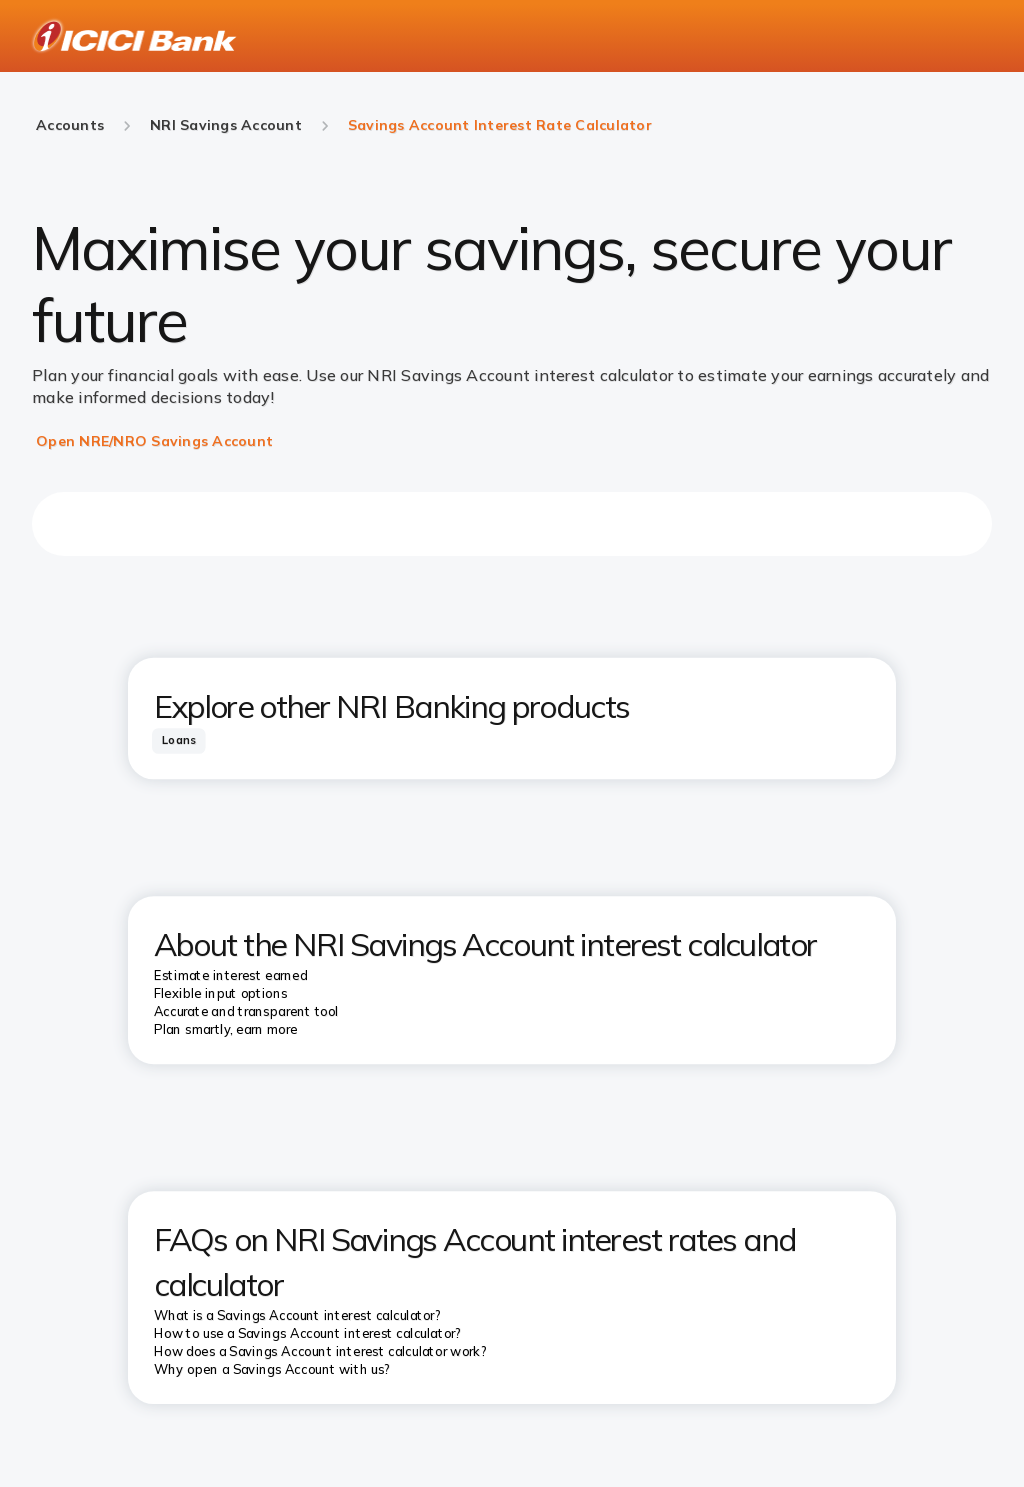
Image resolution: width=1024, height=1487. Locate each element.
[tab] (179, 740)
